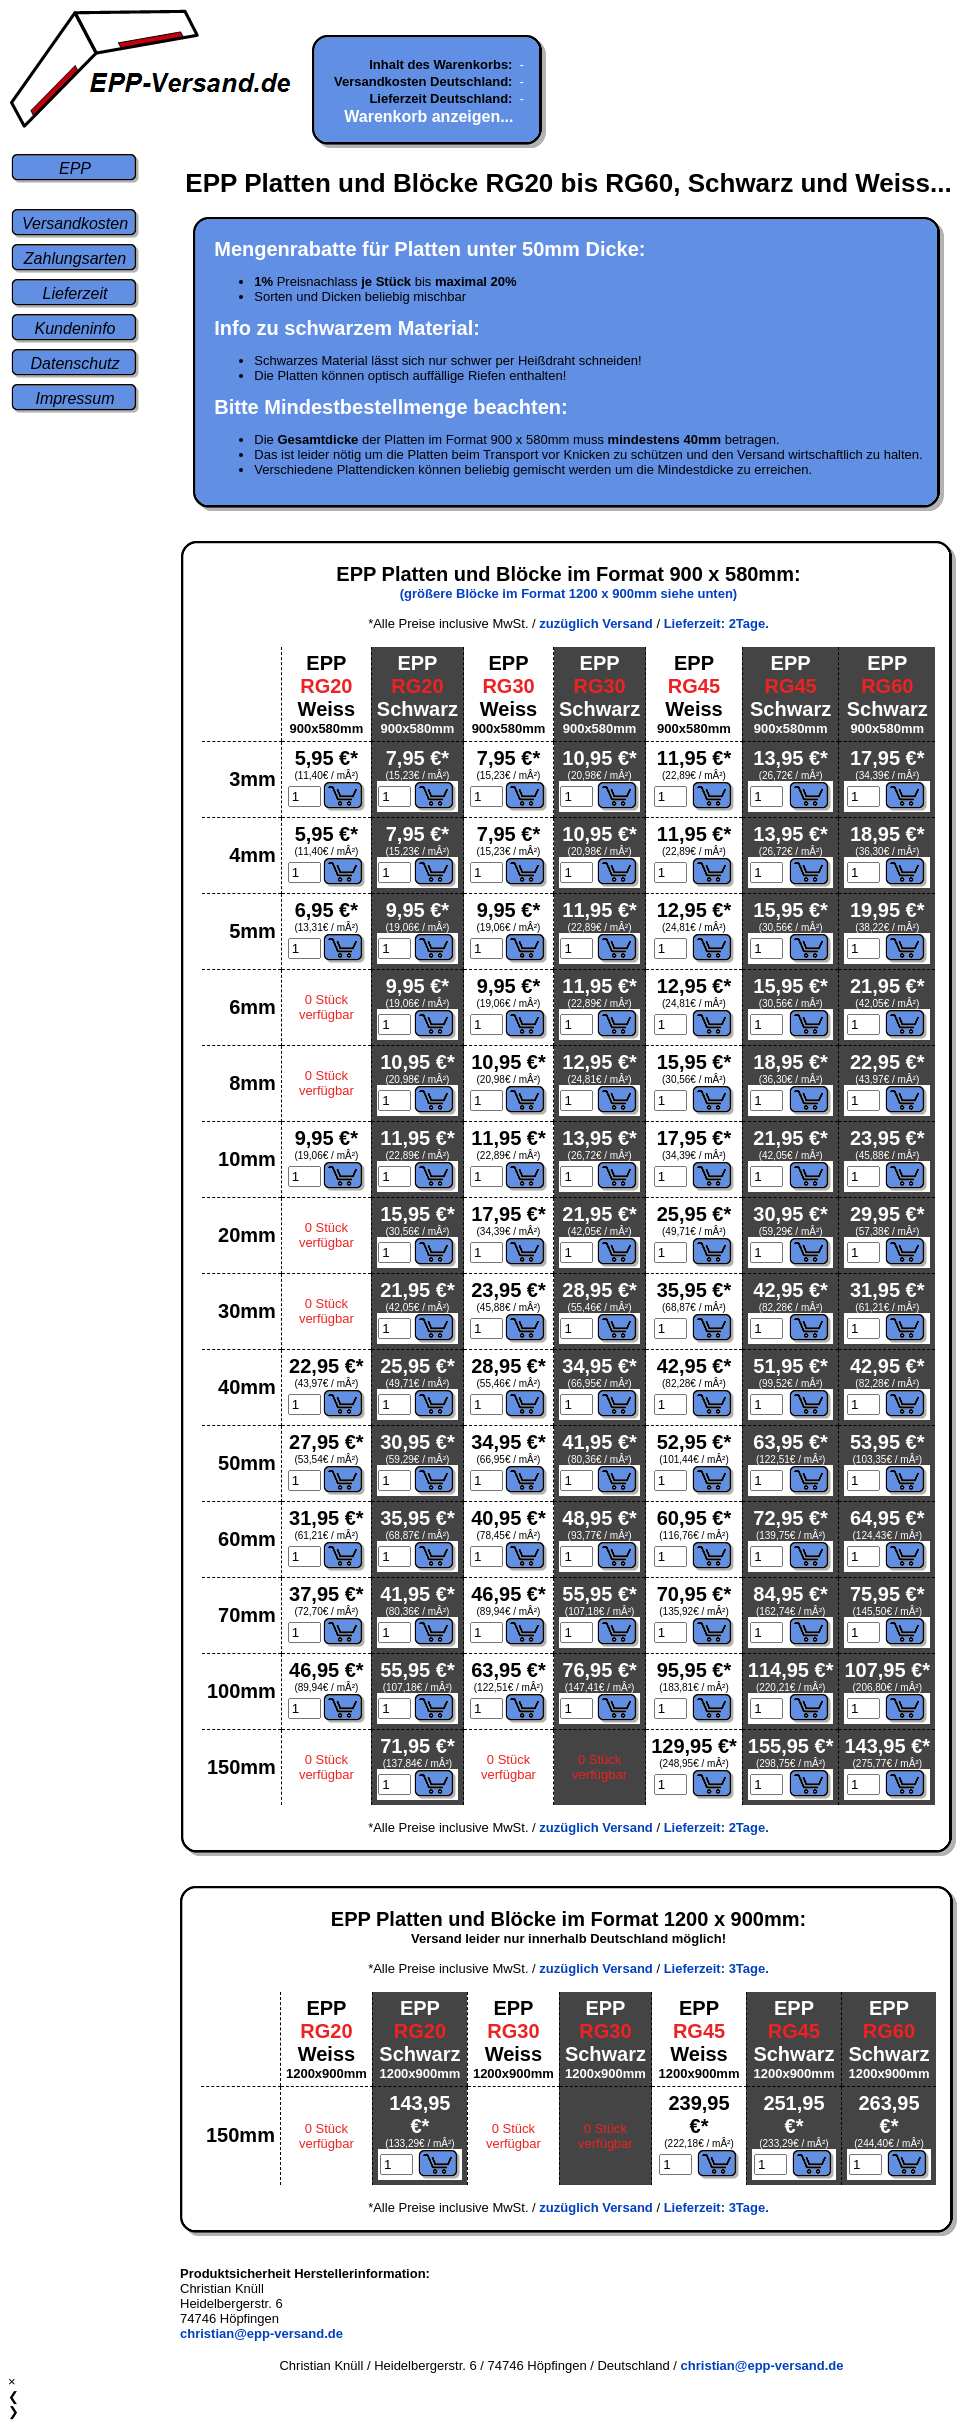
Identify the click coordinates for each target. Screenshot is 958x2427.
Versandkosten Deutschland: (423, 81)
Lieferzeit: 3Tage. (716, 1968)
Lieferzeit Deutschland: (440, 98)
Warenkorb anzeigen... (428, 116)
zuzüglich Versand (595, 623)
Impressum (74, 398)
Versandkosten (75, 223)
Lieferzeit (75, 293)
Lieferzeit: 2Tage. (716, 623)
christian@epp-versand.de (261, 2333)
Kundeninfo (75, 328)
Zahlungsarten (75, 258)
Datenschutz (75, 363)
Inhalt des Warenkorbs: (440, 64)
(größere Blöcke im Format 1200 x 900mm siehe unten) (568, 593)
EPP (75, 168)
